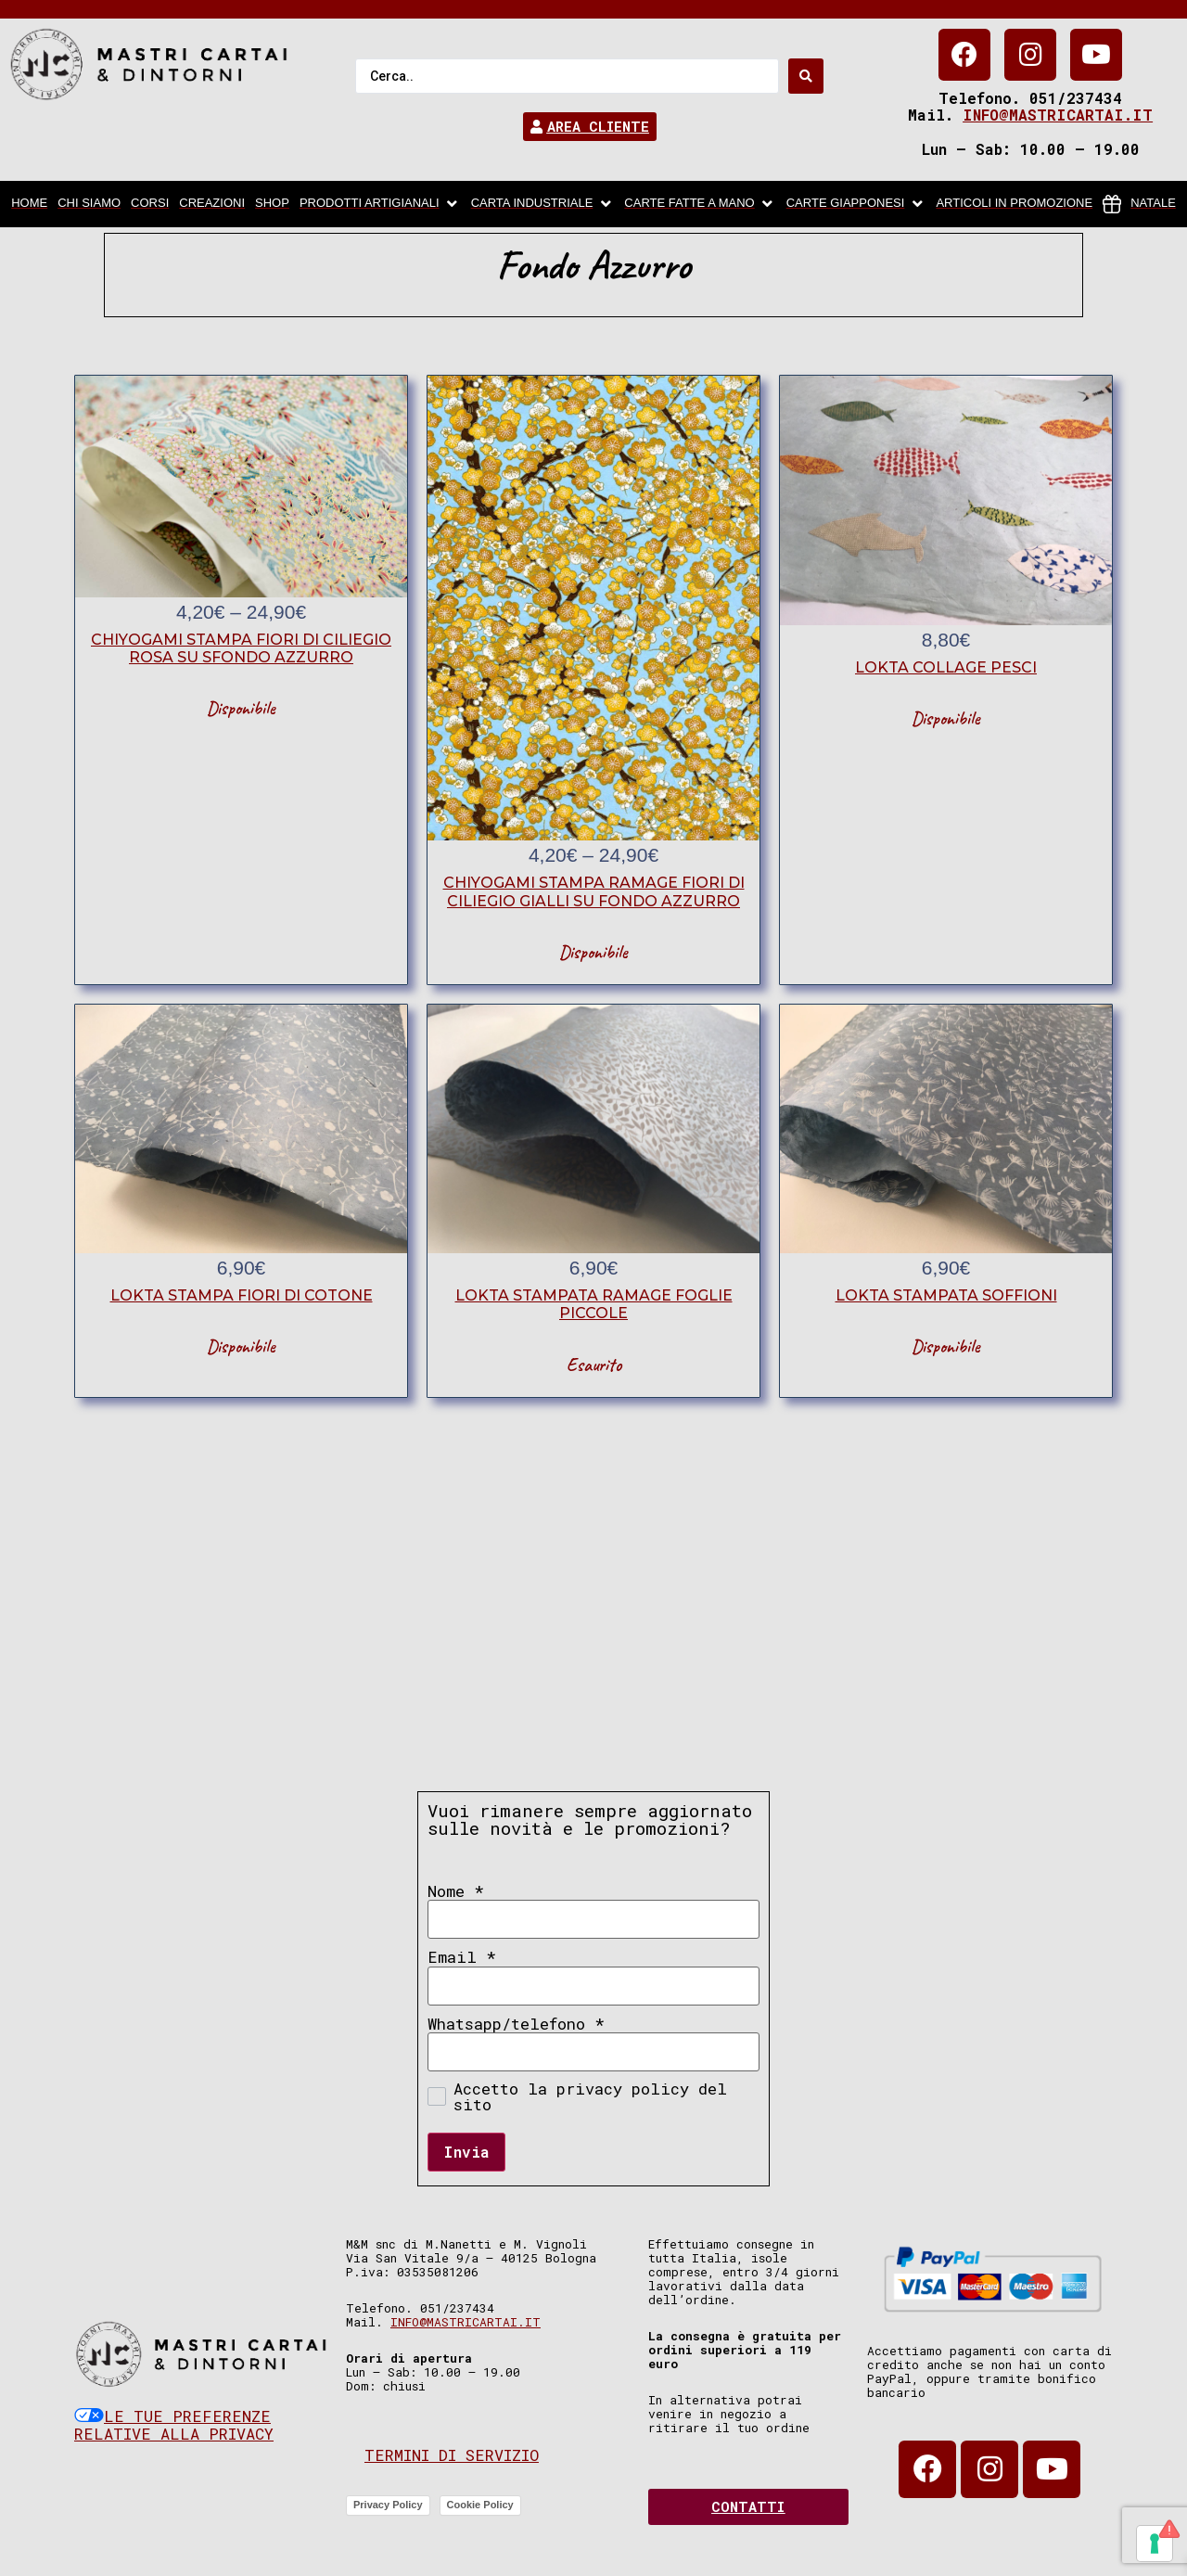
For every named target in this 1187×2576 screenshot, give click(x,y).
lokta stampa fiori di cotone (241, 1295)
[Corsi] (150, 204)
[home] (29, 204)
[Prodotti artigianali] (380, 204)
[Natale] (1139, 204)
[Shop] (272, 204)
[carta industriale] (543, 204)
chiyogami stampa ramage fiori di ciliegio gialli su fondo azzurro (594, 891)
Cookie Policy (480, 2504)
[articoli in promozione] (1014, 204)
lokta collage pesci (946, 667)
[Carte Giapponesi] (856, 204)
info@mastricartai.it (1058, 114)
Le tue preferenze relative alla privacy (174, 2425)
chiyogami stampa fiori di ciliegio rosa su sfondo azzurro (241, 648)
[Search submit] (805, 76)
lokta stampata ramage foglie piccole (594, 1304)
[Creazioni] (212, 204)
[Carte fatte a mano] (699, 204)
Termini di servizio (451, 2455)
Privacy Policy (388, 2504)
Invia (466, 2151)
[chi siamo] (89, 204)
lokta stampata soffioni (946, 1295)
